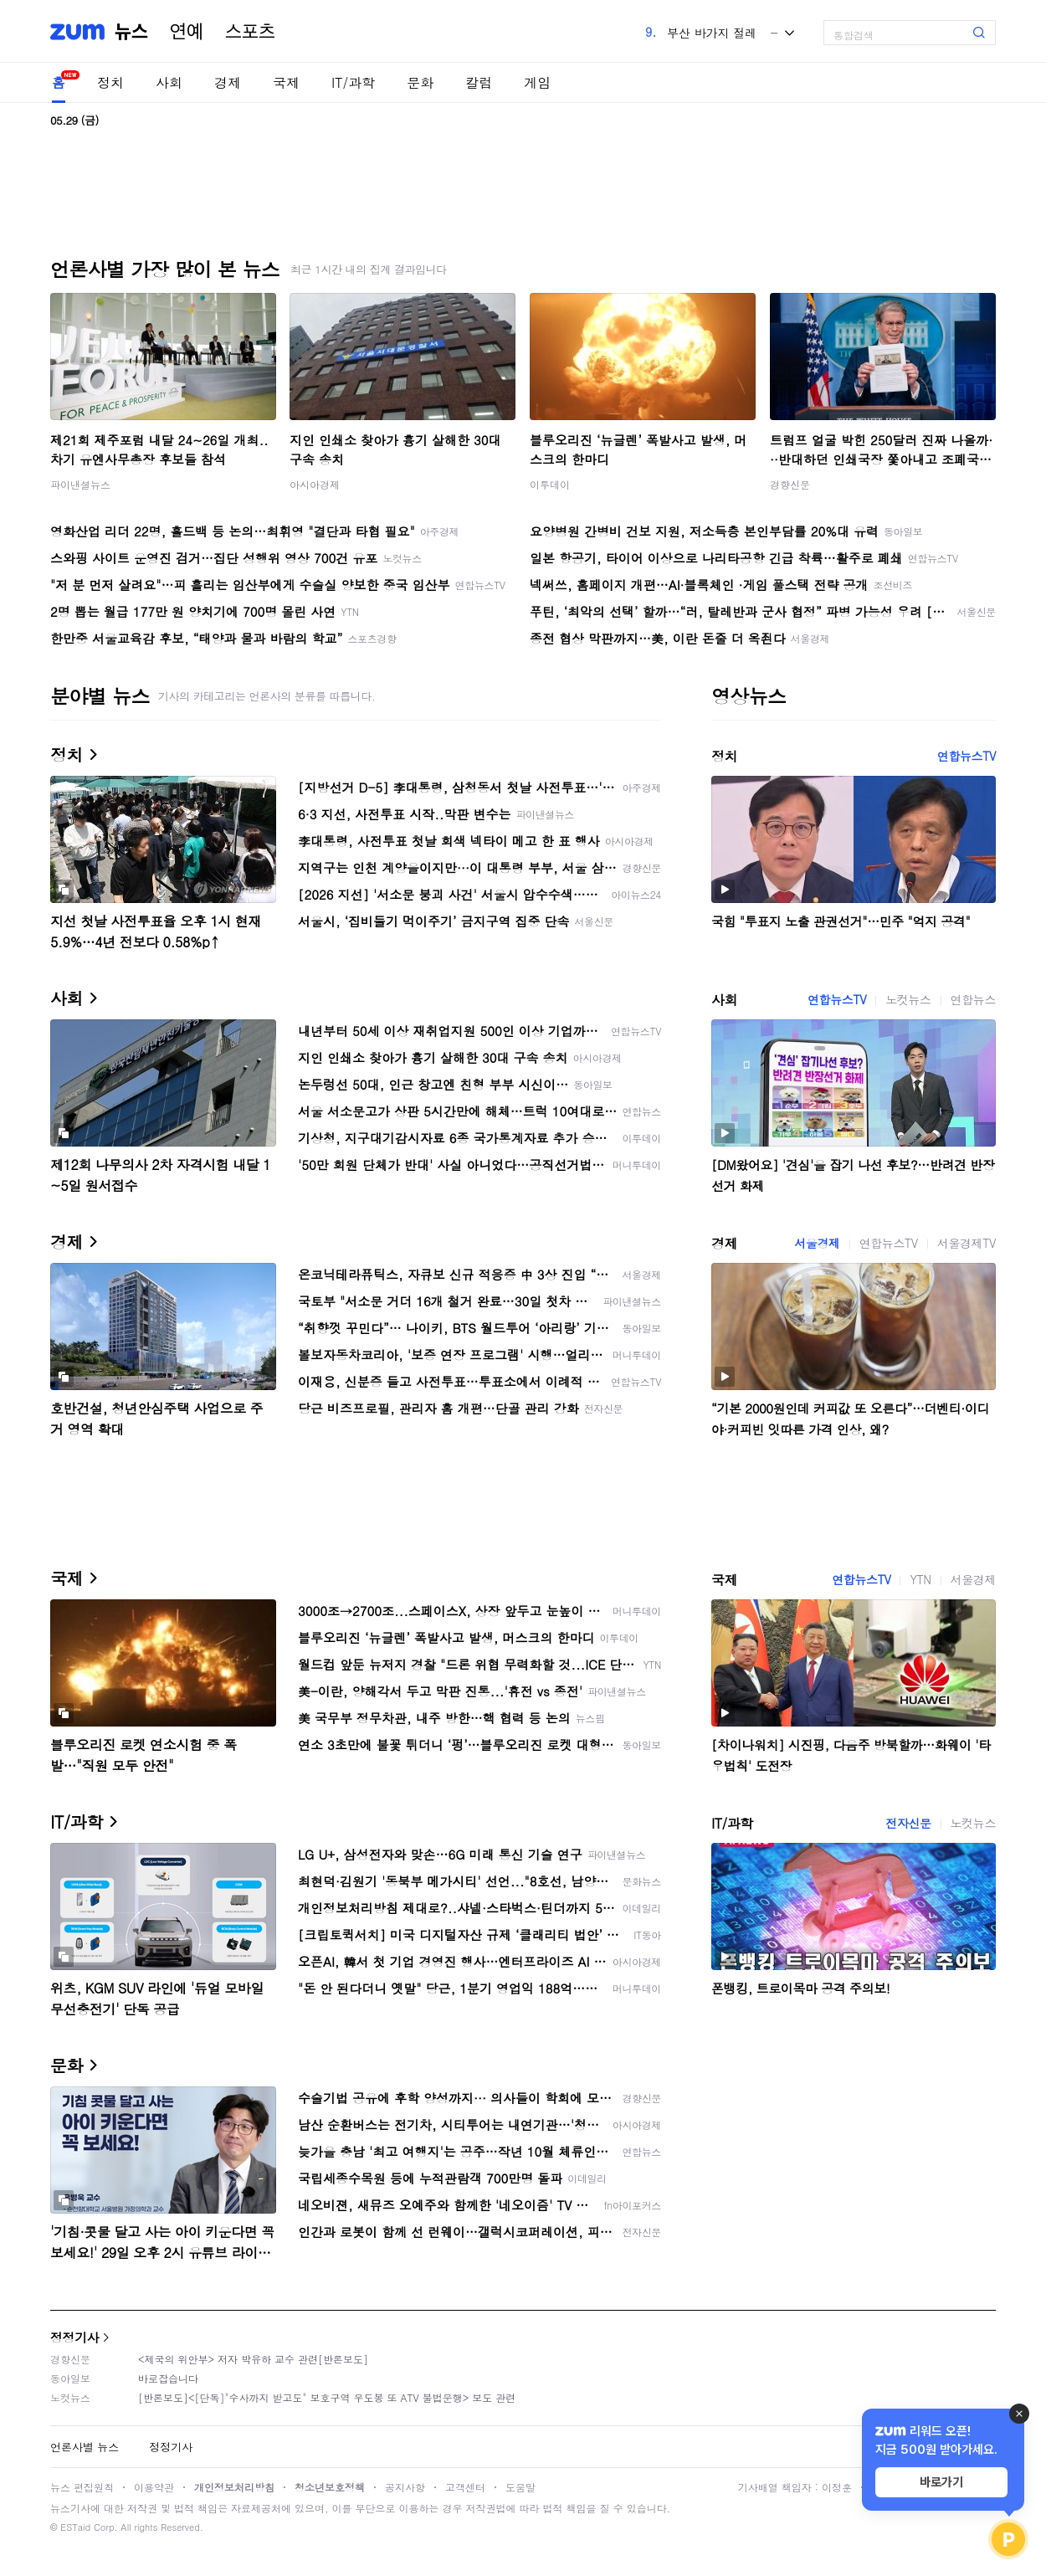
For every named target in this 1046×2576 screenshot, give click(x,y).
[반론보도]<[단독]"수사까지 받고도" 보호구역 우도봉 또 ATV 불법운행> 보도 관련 (326, 2397)
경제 (227, 82)
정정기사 (74, 2337)
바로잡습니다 (168, 2378)
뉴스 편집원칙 (82, 2487)
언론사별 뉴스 (84, 2447)
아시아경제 (315, 484)
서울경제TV (966, 1242)
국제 (286, 82)
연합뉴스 (973, 999)
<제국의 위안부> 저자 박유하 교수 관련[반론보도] (253, 2359)
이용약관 (154, 2487)
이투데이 (550, 484)
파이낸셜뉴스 (80, 484)
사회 (169, 82)
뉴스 (131, 32)
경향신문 (790, 484)
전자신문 (908, 1822)
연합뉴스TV (966, 755)
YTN (920, 1579)
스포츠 (250, 32)
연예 (186, 32)
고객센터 (465, 2487)
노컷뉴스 (908, 999)
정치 (110, 82)
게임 (537, 82)
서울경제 (816, 1242)
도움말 (520, 2487)
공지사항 (405, 2487)
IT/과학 (353, 82)
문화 (420, 82)
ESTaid (75, 2527)
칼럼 (478, 82)
